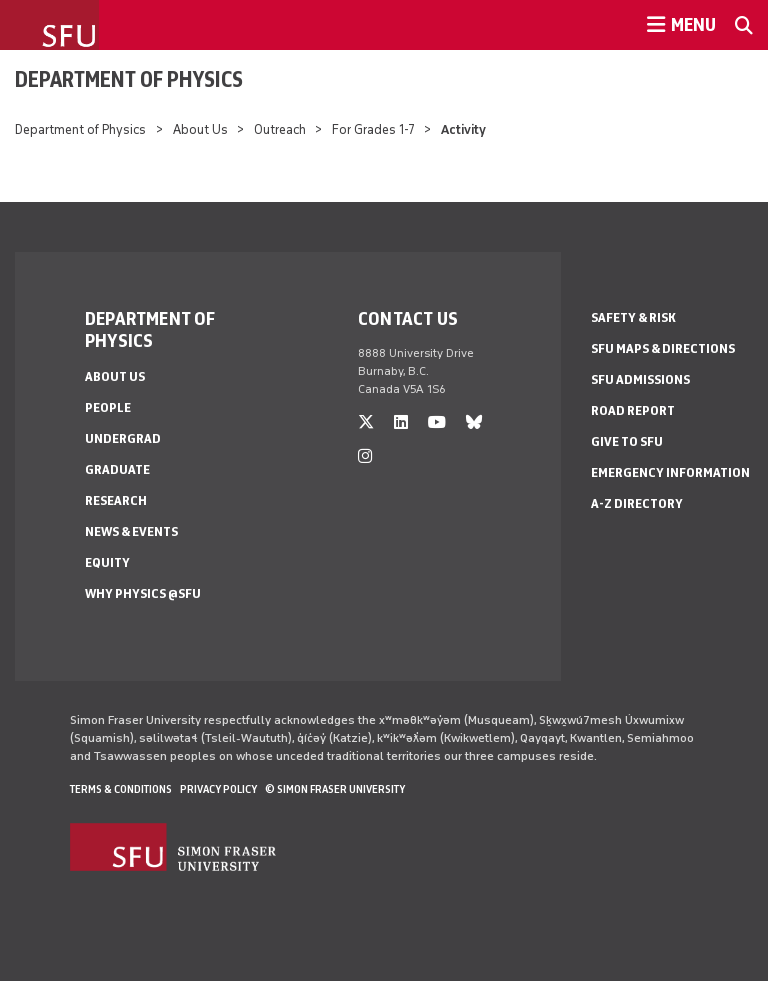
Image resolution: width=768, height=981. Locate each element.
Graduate (117, 469)
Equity (107, 562)
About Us (200, 129)
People (108, 407)
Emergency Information (670, 472)
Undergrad (123, 438)
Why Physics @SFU (143, 593)
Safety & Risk (633, 317)
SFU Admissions (640, 379)
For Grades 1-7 (373, 129)
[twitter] (366, 422)
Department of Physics (129, 79)
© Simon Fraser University (335, 789)
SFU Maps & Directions (663, 348)
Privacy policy (218, 789)
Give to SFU (627, 441)
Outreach (280, 129)
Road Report (633, 410)
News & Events (131, 531)
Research (116, 500)
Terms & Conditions (121, 789)
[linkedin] (401, 422)
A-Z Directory (637, 503)
